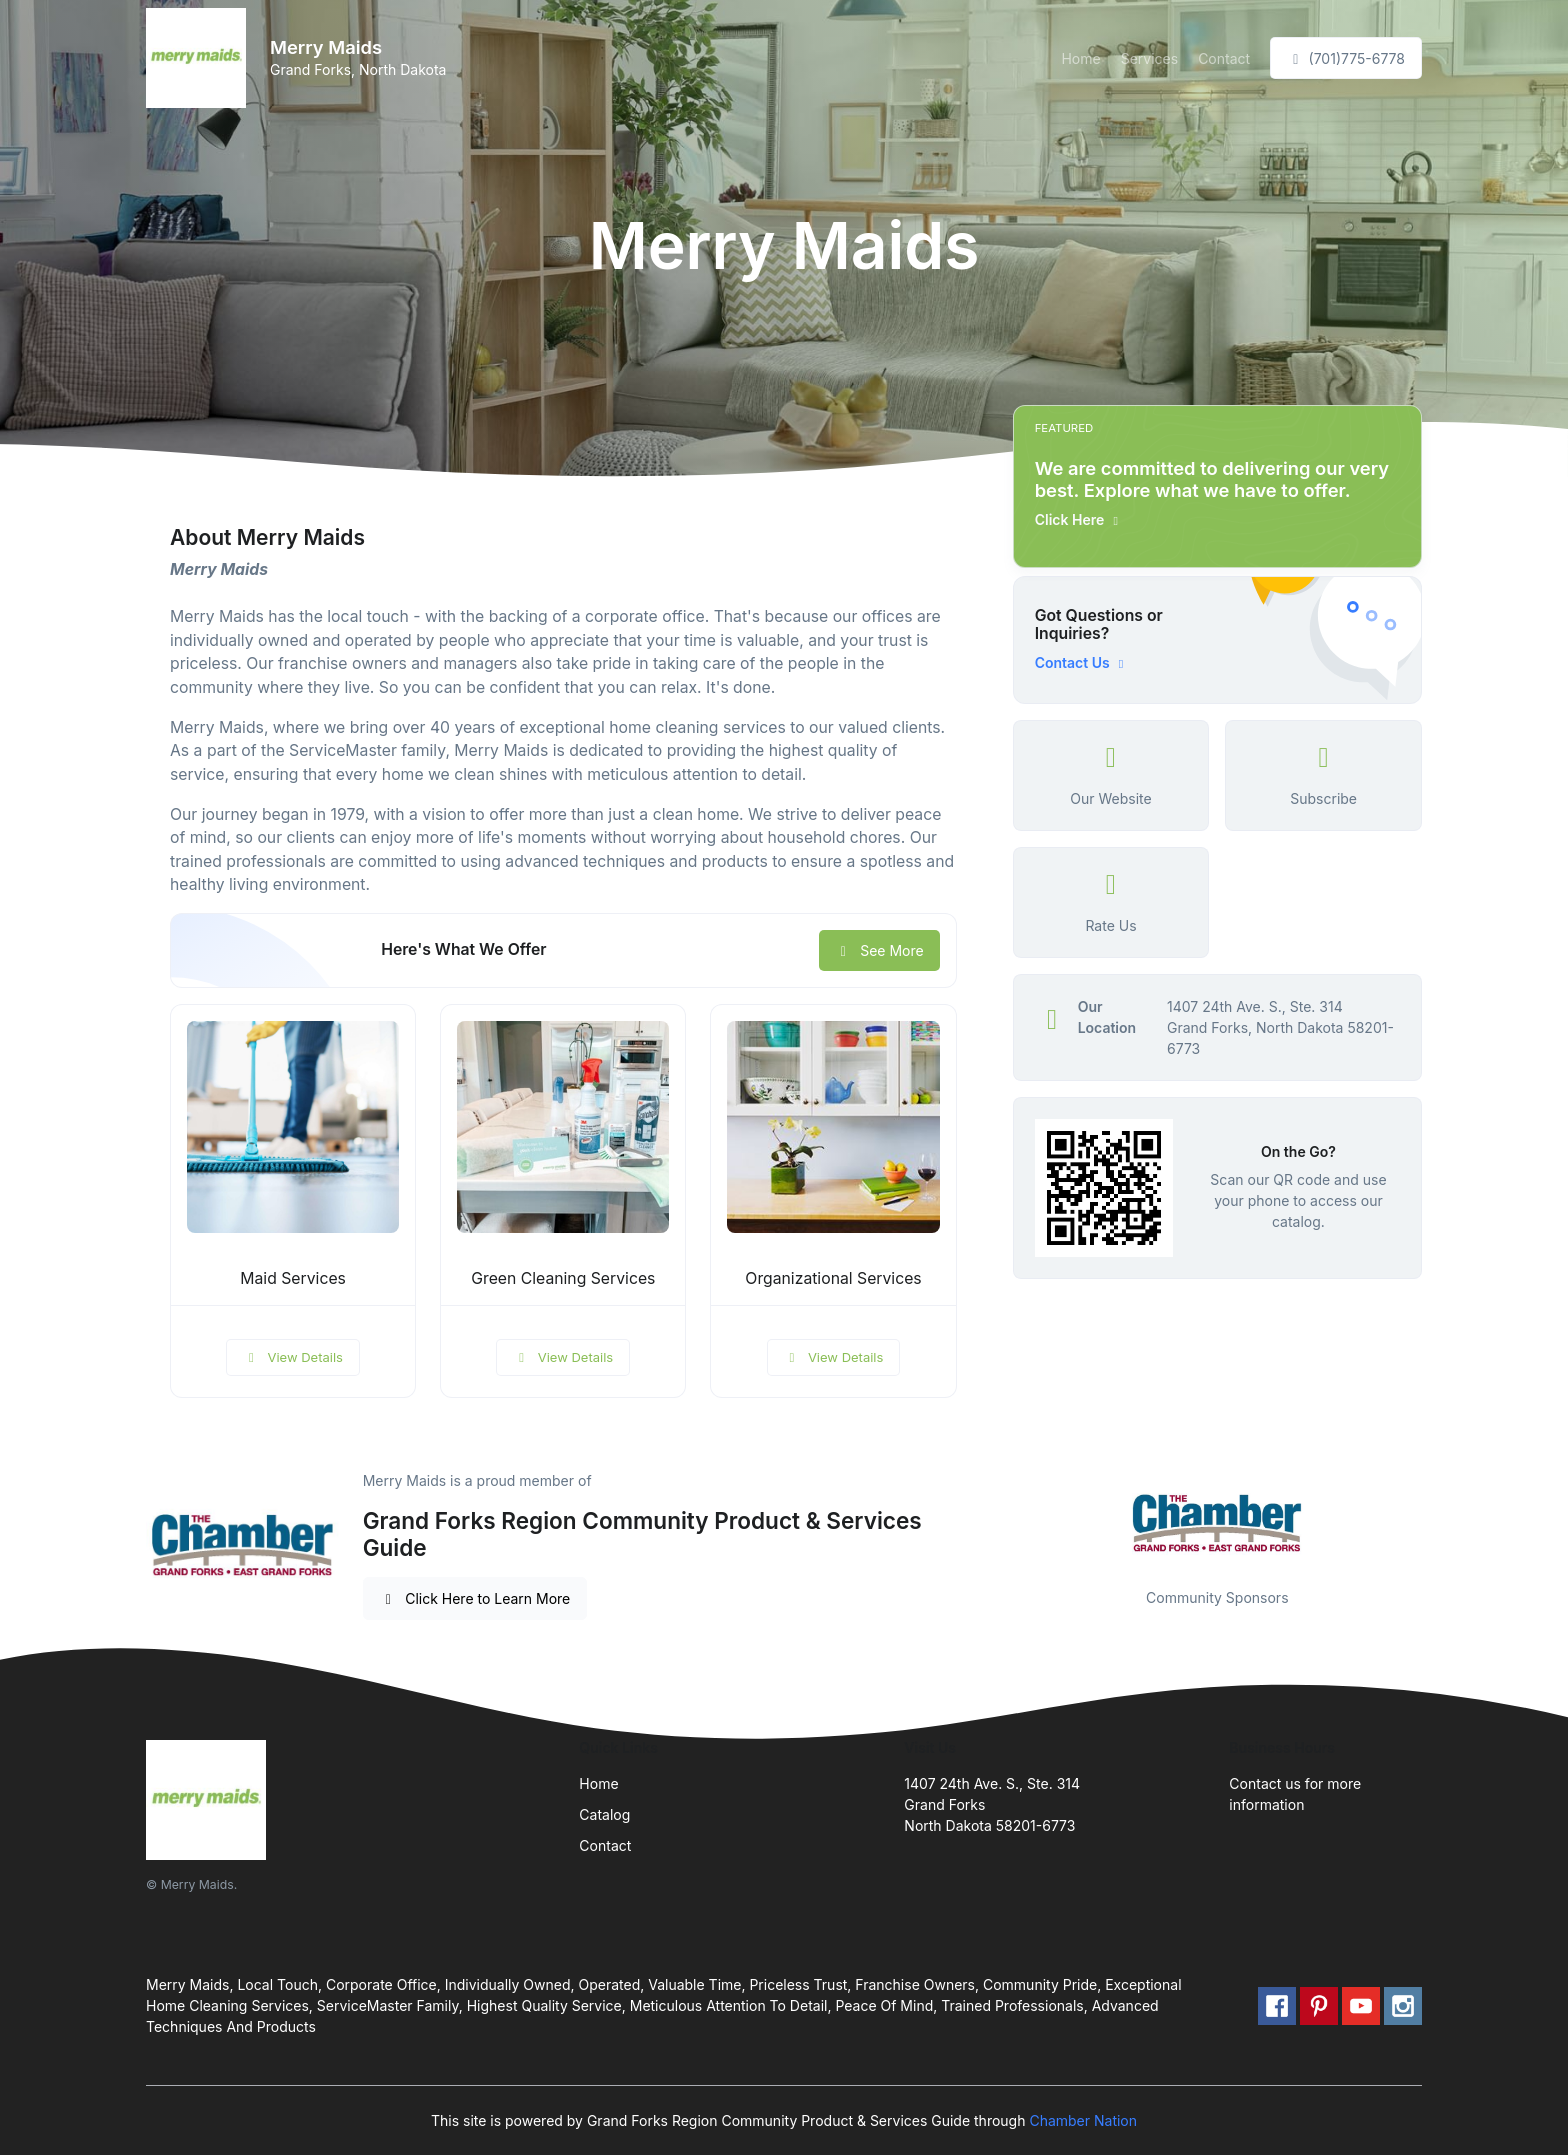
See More (879, 950)
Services (1149, 58)
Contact (1224, 58)
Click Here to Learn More (475, 1598)
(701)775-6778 (1346, 58)
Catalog (604, 1814)
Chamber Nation (1083, 2120)
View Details (293, 1357)
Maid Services (293, 1278)
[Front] (200, 58)
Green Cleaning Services (563, 1278)
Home (1080, 58)
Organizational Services (833, 1278)
